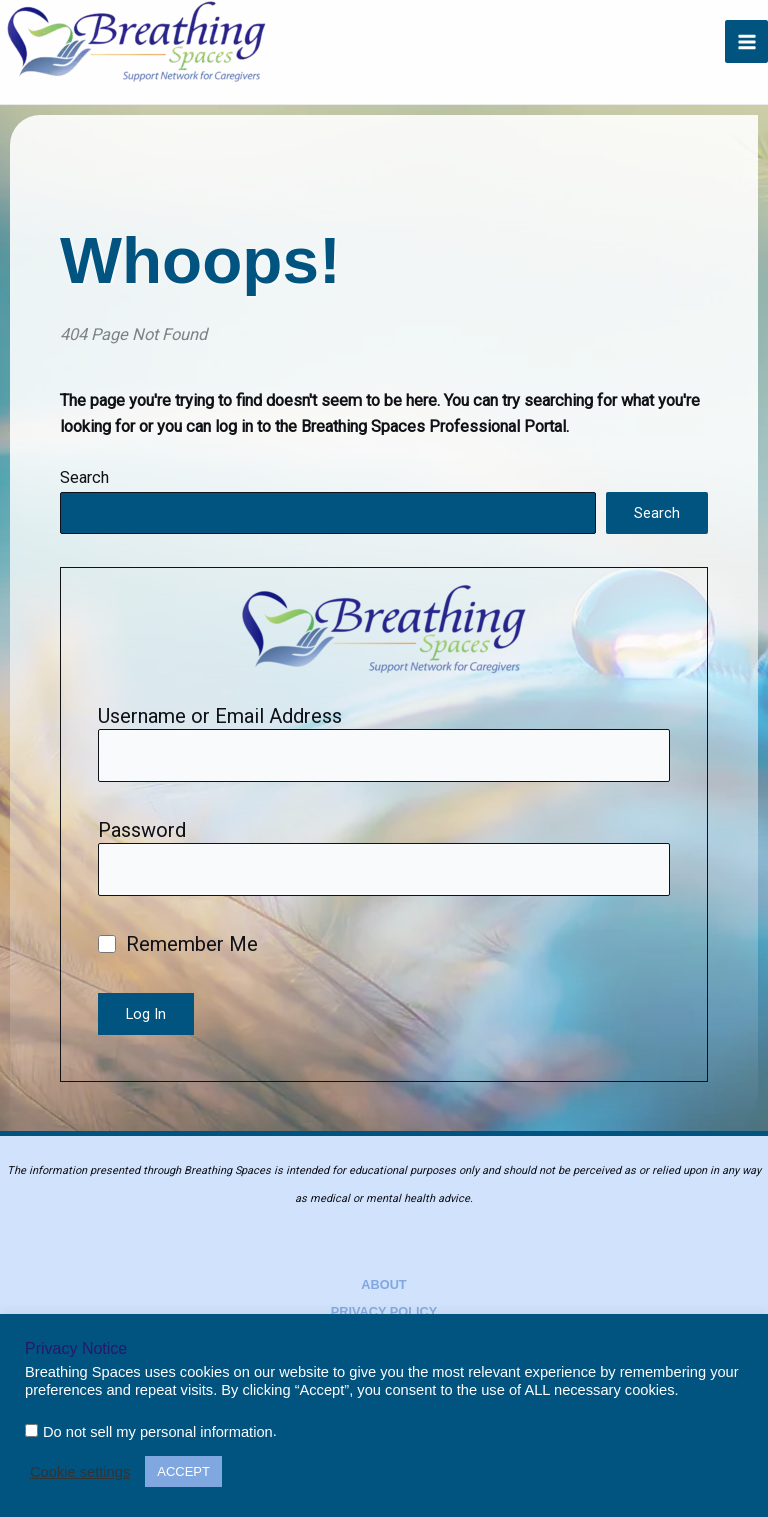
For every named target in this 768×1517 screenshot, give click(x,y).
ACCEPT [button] (183, 1471)
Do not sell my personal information (158, 1432)
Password (142, 830)
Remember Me (178, 944)
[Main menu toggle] (746, 41)
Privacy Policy (384, 1311)
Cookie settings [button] (80, 1472)
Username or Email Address (220, 716)
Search (84, 477)
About (383, 1284)
